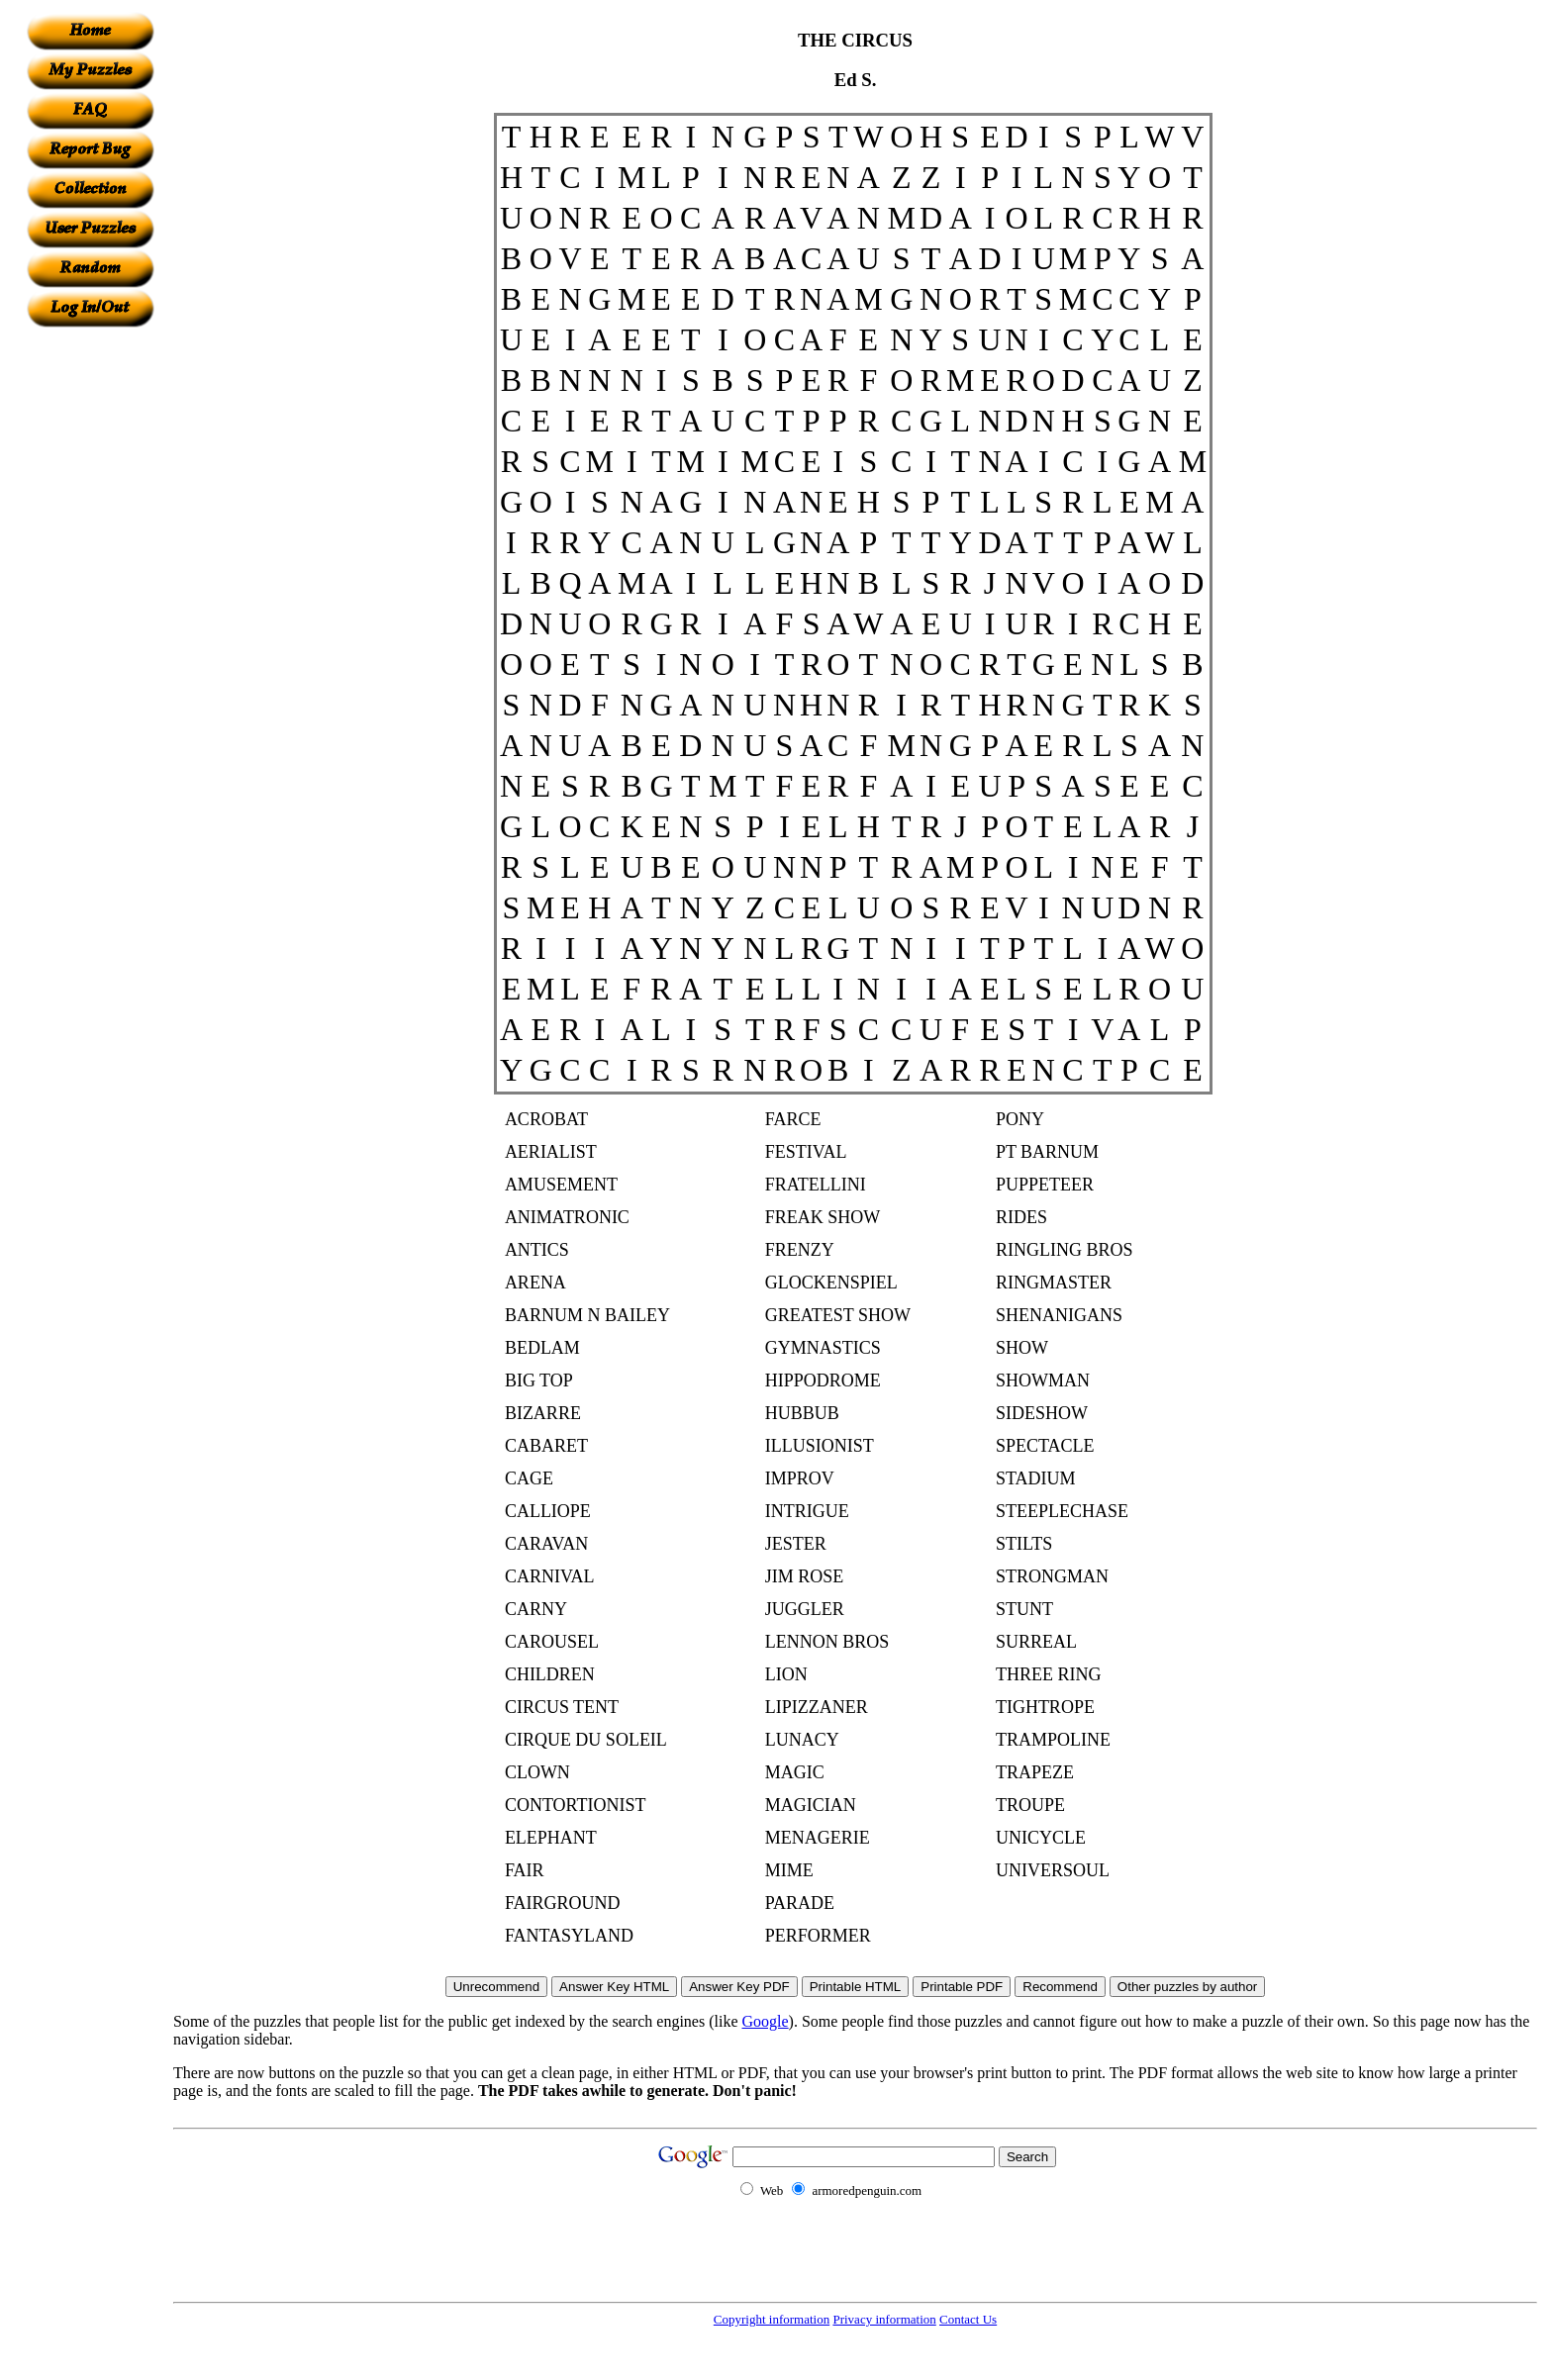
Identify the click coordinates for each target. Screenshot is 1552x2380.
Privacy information (883, 2319)
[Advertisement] (90, 624)
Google (765, 2021)
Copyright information (771, 2319)
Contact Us (968, 2319)
